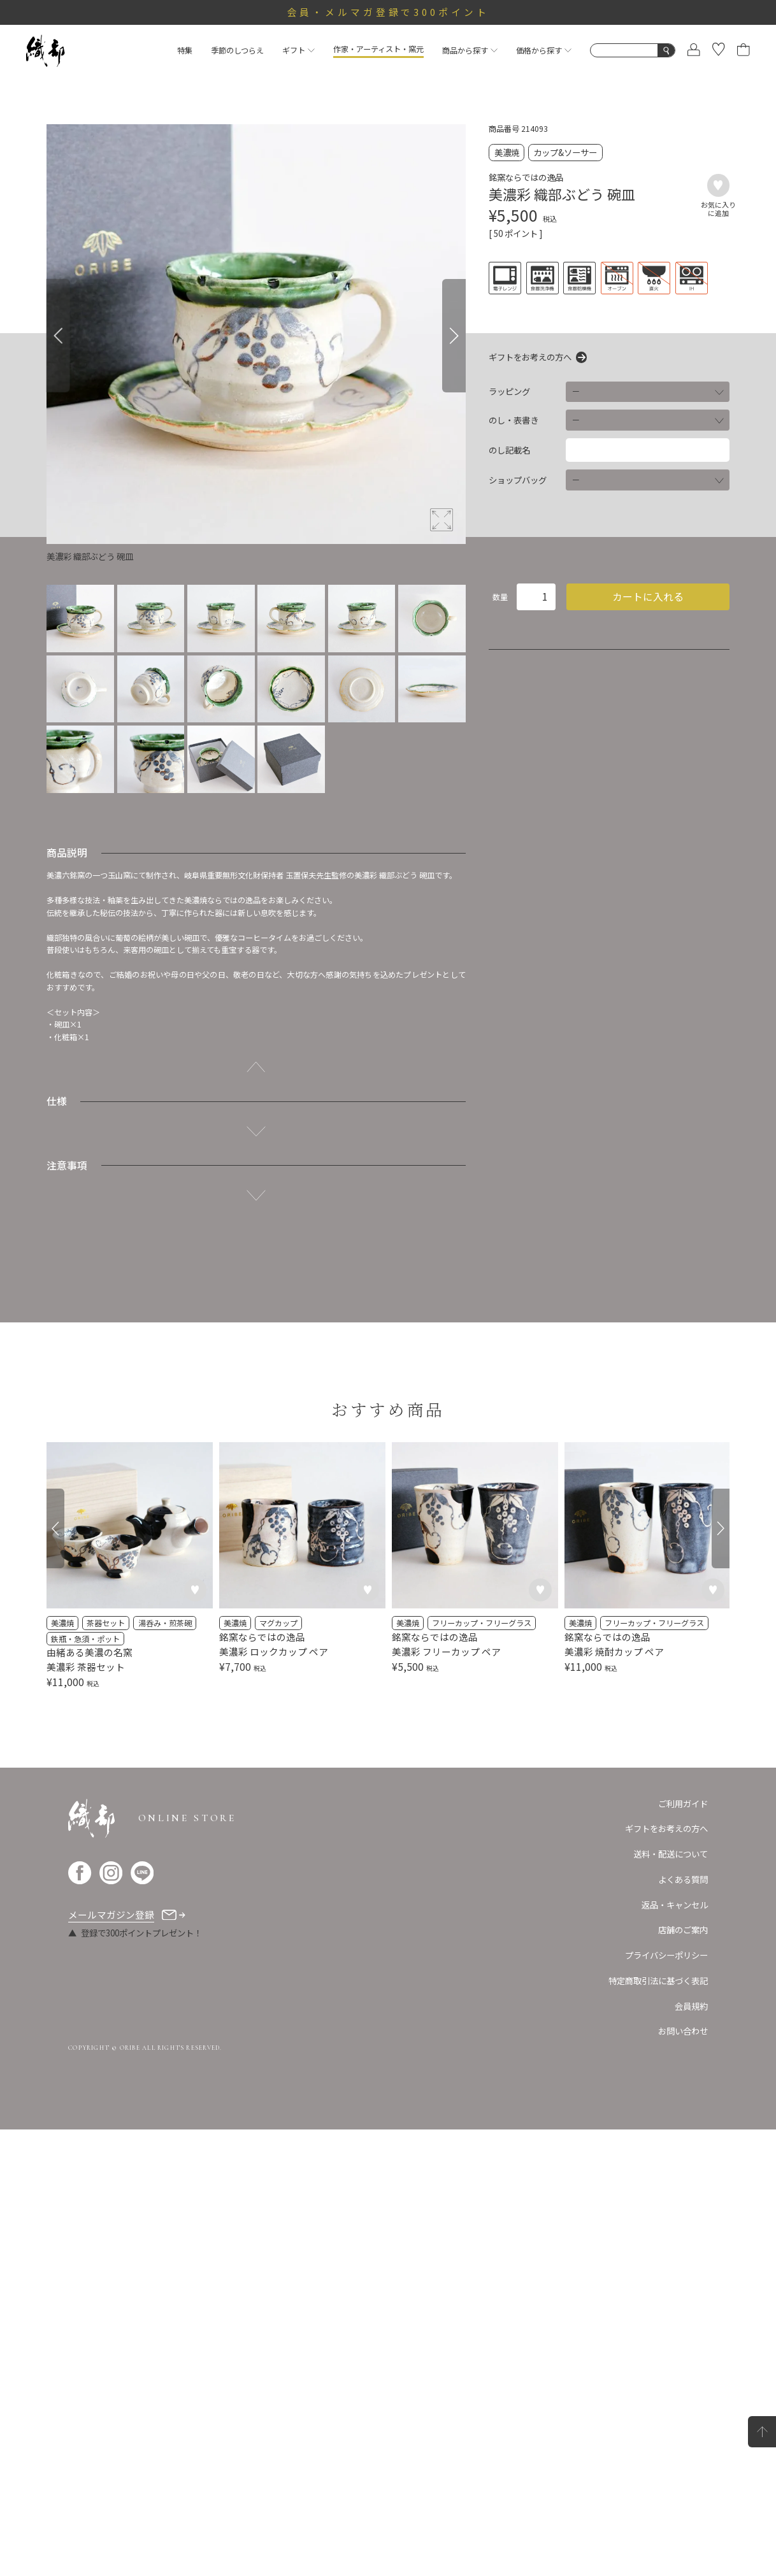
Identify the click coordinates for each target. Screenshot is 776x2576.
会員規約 (691, 2452)
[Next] (454, 335)
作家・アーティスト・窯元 (378, 49)
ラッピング (509, 391)
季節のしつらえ (237, 50)
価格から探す (543, 50)
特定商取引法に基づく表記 (658, 2427)
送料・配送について (670, 2300)
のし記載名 (509, 450)
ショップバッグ (518, 480)
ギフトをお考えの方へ (530, 357)
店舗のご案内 (683, 2376)
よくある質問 (683, 2325)
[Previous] (58, 335)
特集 (184, 50)
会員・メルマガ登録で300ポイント (388, 11)
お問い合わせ (683, 2478)
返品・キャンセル (675, 2351)
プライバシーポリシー (666, 2401)
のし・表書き (513, 420)
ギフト (298, 50)
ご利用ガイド (683, 2249)
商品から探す (470, 50)
